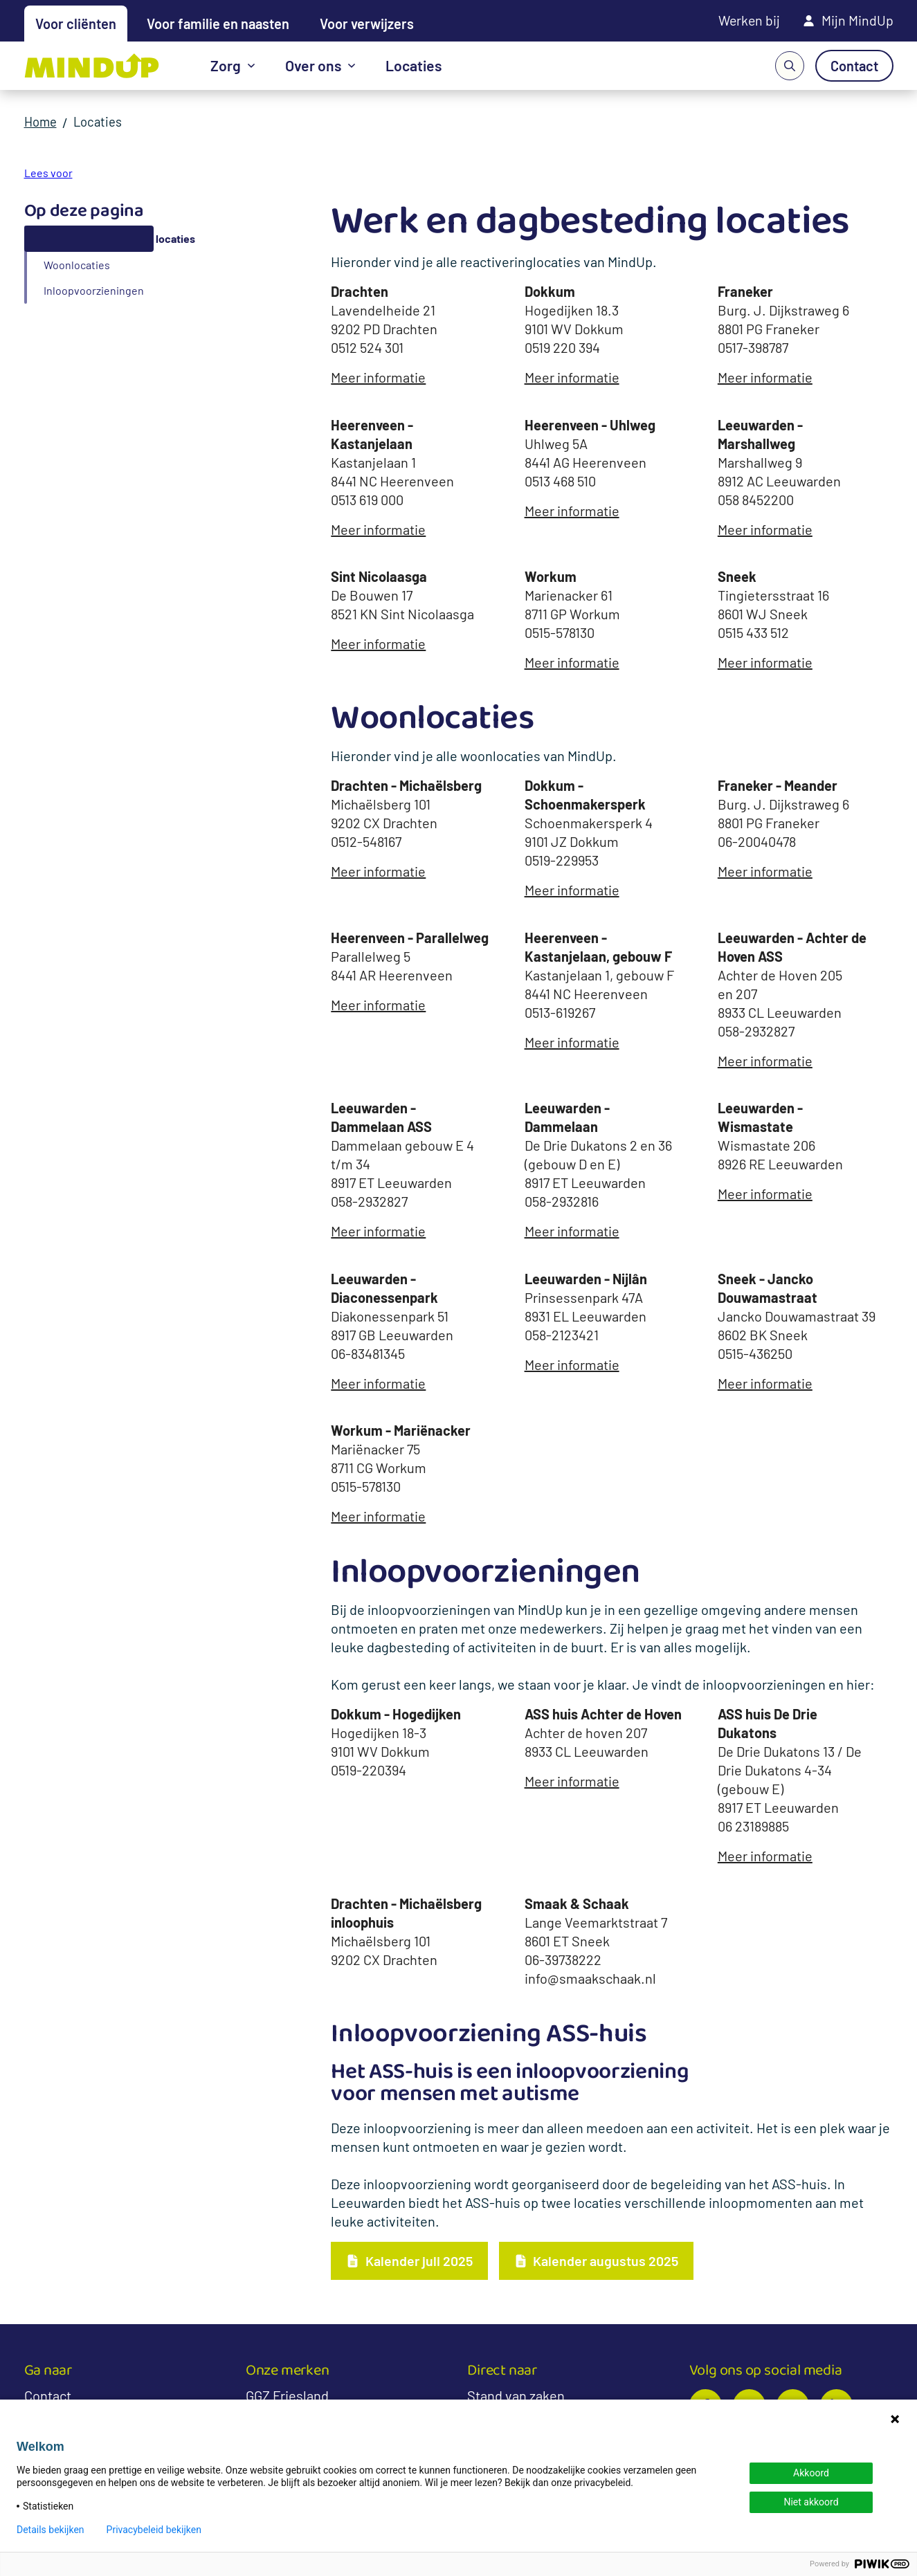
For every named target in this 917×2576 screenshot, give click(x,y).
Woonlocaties (77, 264)
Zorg (225, 66)
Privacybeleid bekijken (154, 2529)
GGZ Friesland (287, 2396)
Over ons (314, 66)
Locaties (416, 66)
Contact (47, 2396)
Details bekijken (50, 2529)
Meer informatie (378, 377)
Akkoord (811, 2472)
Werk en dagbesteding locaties (119, 238)
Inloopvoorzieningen (94, 290)
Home (42, 122)
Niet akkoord (810, 2502)
